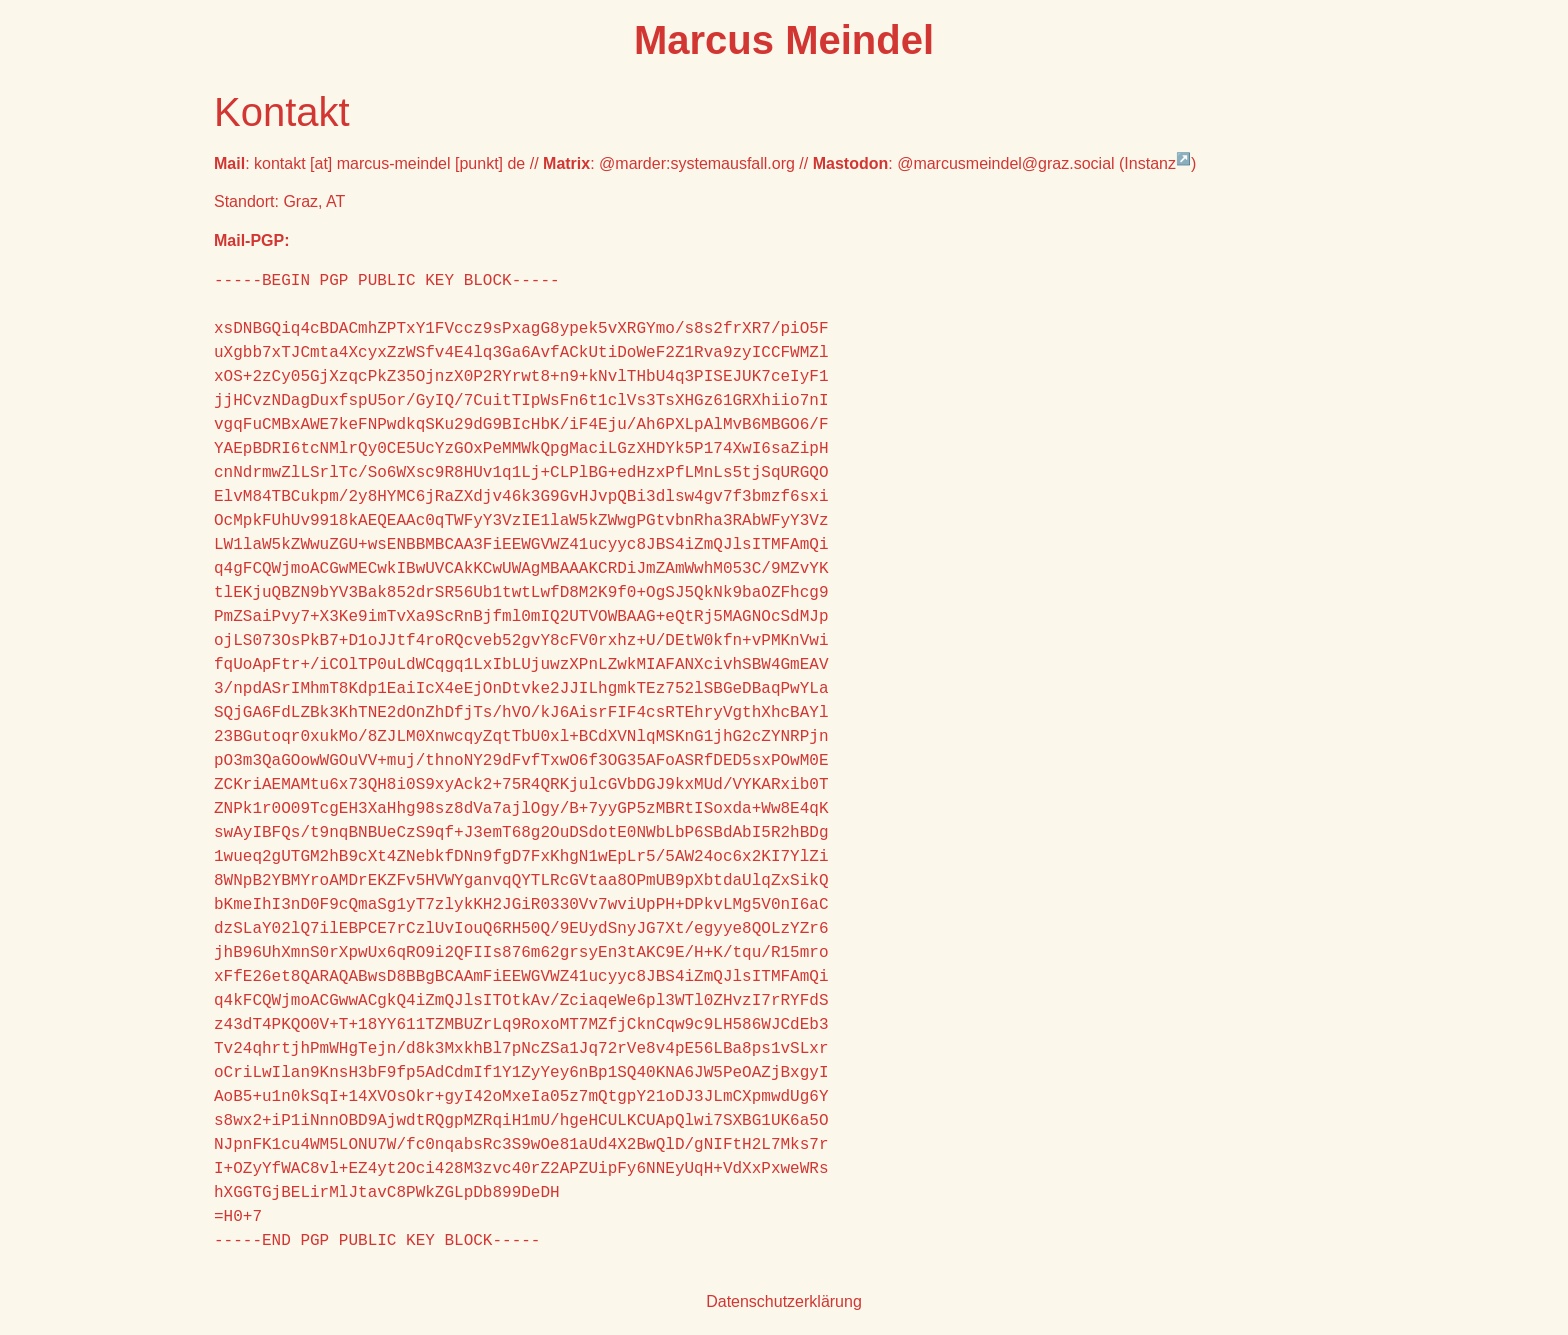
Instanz (1157, 163)
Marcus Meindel (784, 40)
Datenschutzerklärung (784, 1301)
